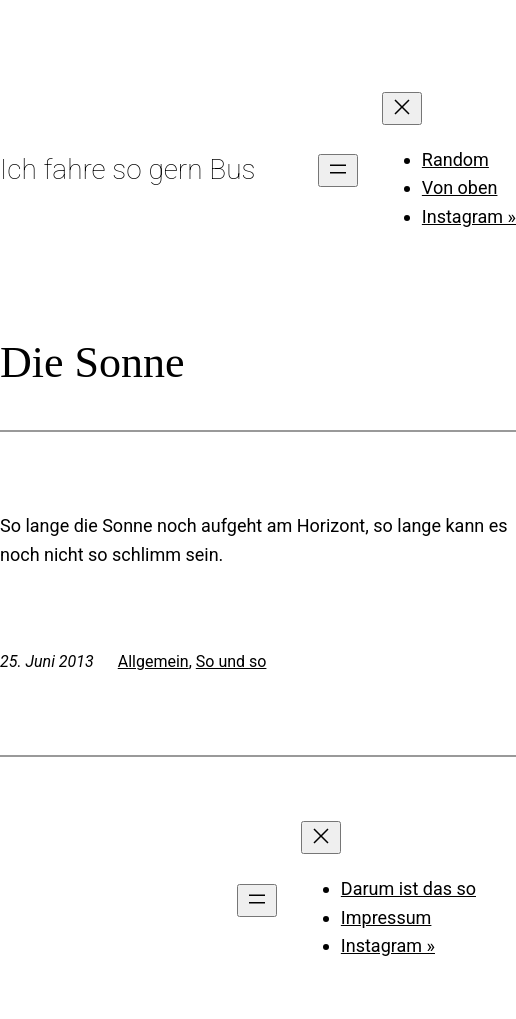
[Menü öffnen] (338, 170)
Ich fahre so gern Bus (127, 169)
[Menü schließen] (402, 108)
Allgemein (153, 661)
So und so (231, 661)
